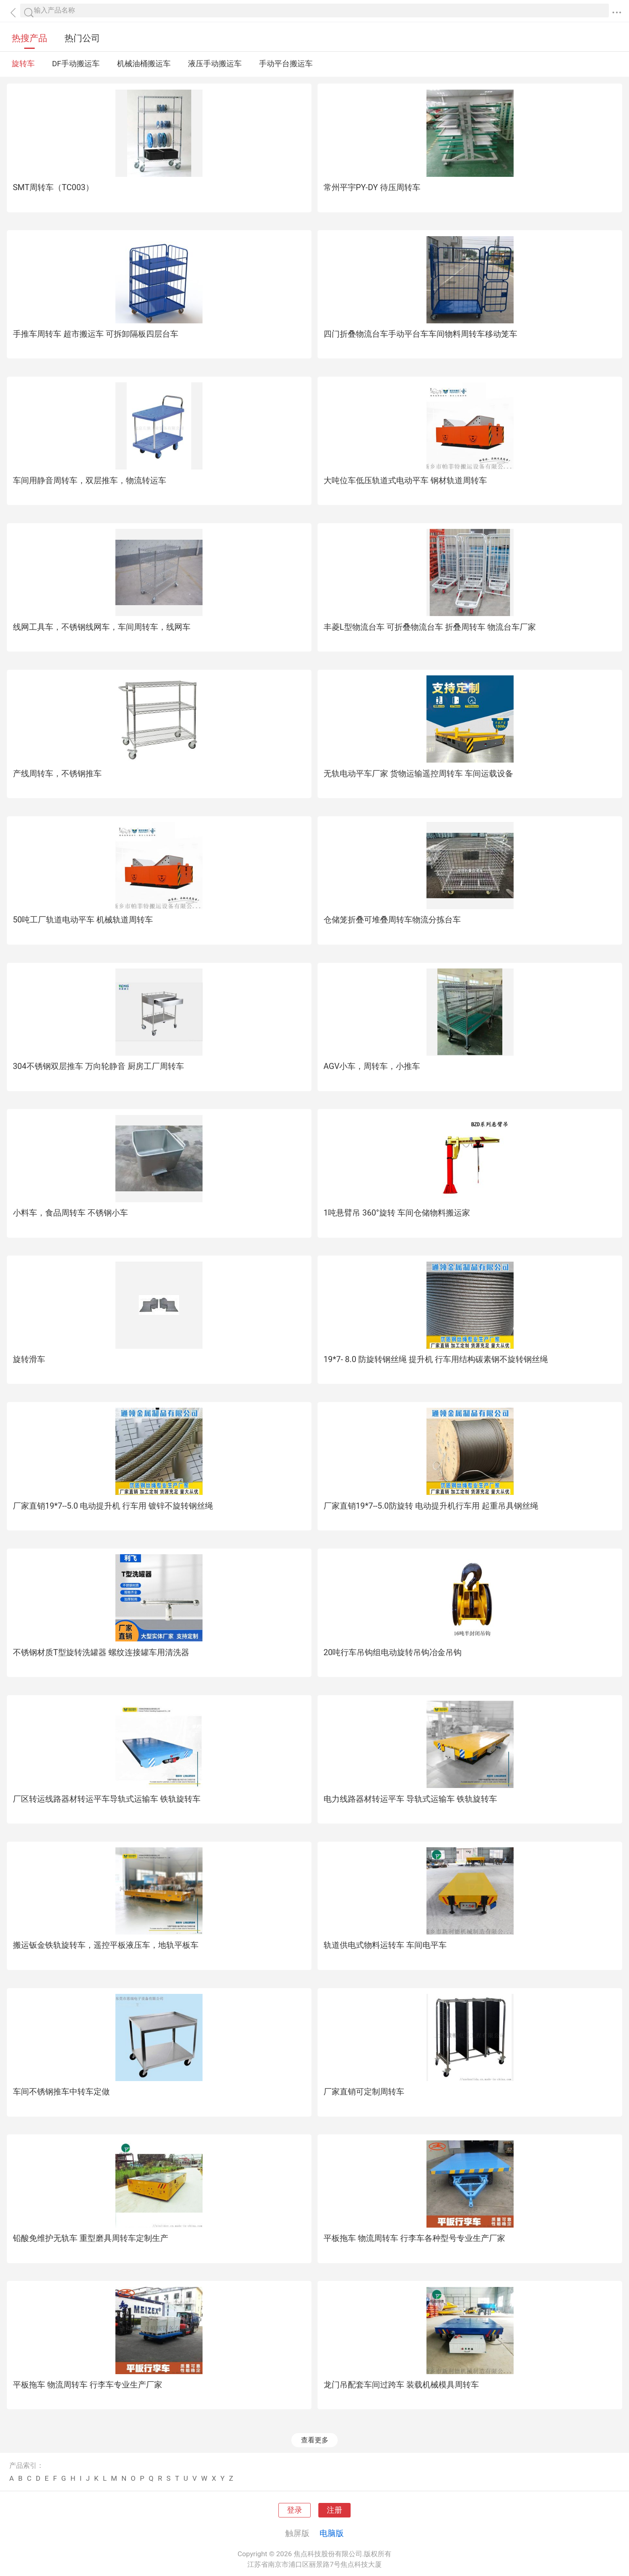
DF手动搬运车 (76, 63)
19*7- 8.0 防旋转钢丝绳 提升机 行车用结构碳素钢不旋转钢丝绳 (436, 1359)
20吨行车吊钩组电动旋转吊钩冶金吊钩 (393, 1652)
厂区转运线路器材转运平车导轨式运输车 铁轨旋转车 (107, 1799)
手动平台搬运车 (286, 63)
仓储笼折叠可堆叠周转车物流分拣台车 (392, 919)
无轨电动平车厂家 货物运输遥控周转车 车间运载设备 (418, 773)
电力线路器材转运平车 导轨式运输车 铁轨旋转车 (410, 1799)
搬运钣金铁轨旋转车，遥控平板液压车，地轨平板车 (106, 1945)
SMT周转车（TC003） (53, 187)
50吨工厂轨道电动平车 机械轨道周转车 (83, 919)
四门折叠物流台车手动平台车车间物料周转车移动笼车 (420, 334)
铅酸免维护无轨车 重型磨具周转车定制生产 (90, 2238)
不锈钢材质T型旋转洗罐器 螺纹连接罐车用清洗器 (101, 1652)
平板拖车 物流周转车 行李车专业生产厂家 (87, 2384)
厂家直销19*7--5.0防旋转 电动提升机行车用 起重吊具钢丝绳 (431, 1506)
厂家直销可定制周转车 (364, 2091)
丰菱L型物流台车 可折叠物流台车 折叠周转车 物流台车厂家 (430, 627)
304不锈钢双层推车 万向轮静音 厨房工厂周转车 (98, 1066)
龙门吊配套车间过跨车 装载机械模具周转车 (401, 2384)
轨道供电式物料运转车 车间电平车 (385, 1945)
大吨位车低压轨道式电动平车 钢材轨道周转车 (405, 480)
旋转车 (23, 63)
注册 (334, 2510)
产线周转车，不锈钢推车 (57, 773)
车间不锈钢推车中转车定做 (61, 2091)
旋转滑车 (29, 1359)
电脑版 (332, 2533)
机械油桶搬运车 (144, 63)
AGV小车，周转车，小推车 (372, 1066)
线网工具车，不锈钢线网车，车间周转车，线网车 (101, 627)
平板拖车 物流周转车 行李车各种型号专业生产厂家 (414, 2238)
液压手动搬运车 (215, 63)
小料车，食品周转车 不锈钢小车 (70, 1213)
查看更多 (314, 2440)
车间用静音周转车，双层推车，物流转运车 (89, 480)
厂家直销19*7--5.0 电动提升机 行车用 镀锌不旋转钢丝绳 (113, 1506)
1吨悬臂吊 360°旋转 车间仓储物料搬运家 (397, 1213)
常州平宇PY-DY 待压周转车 (372, 187)
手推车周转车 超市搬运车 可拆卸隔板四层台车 (95, 334)
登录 (294, 2510)
